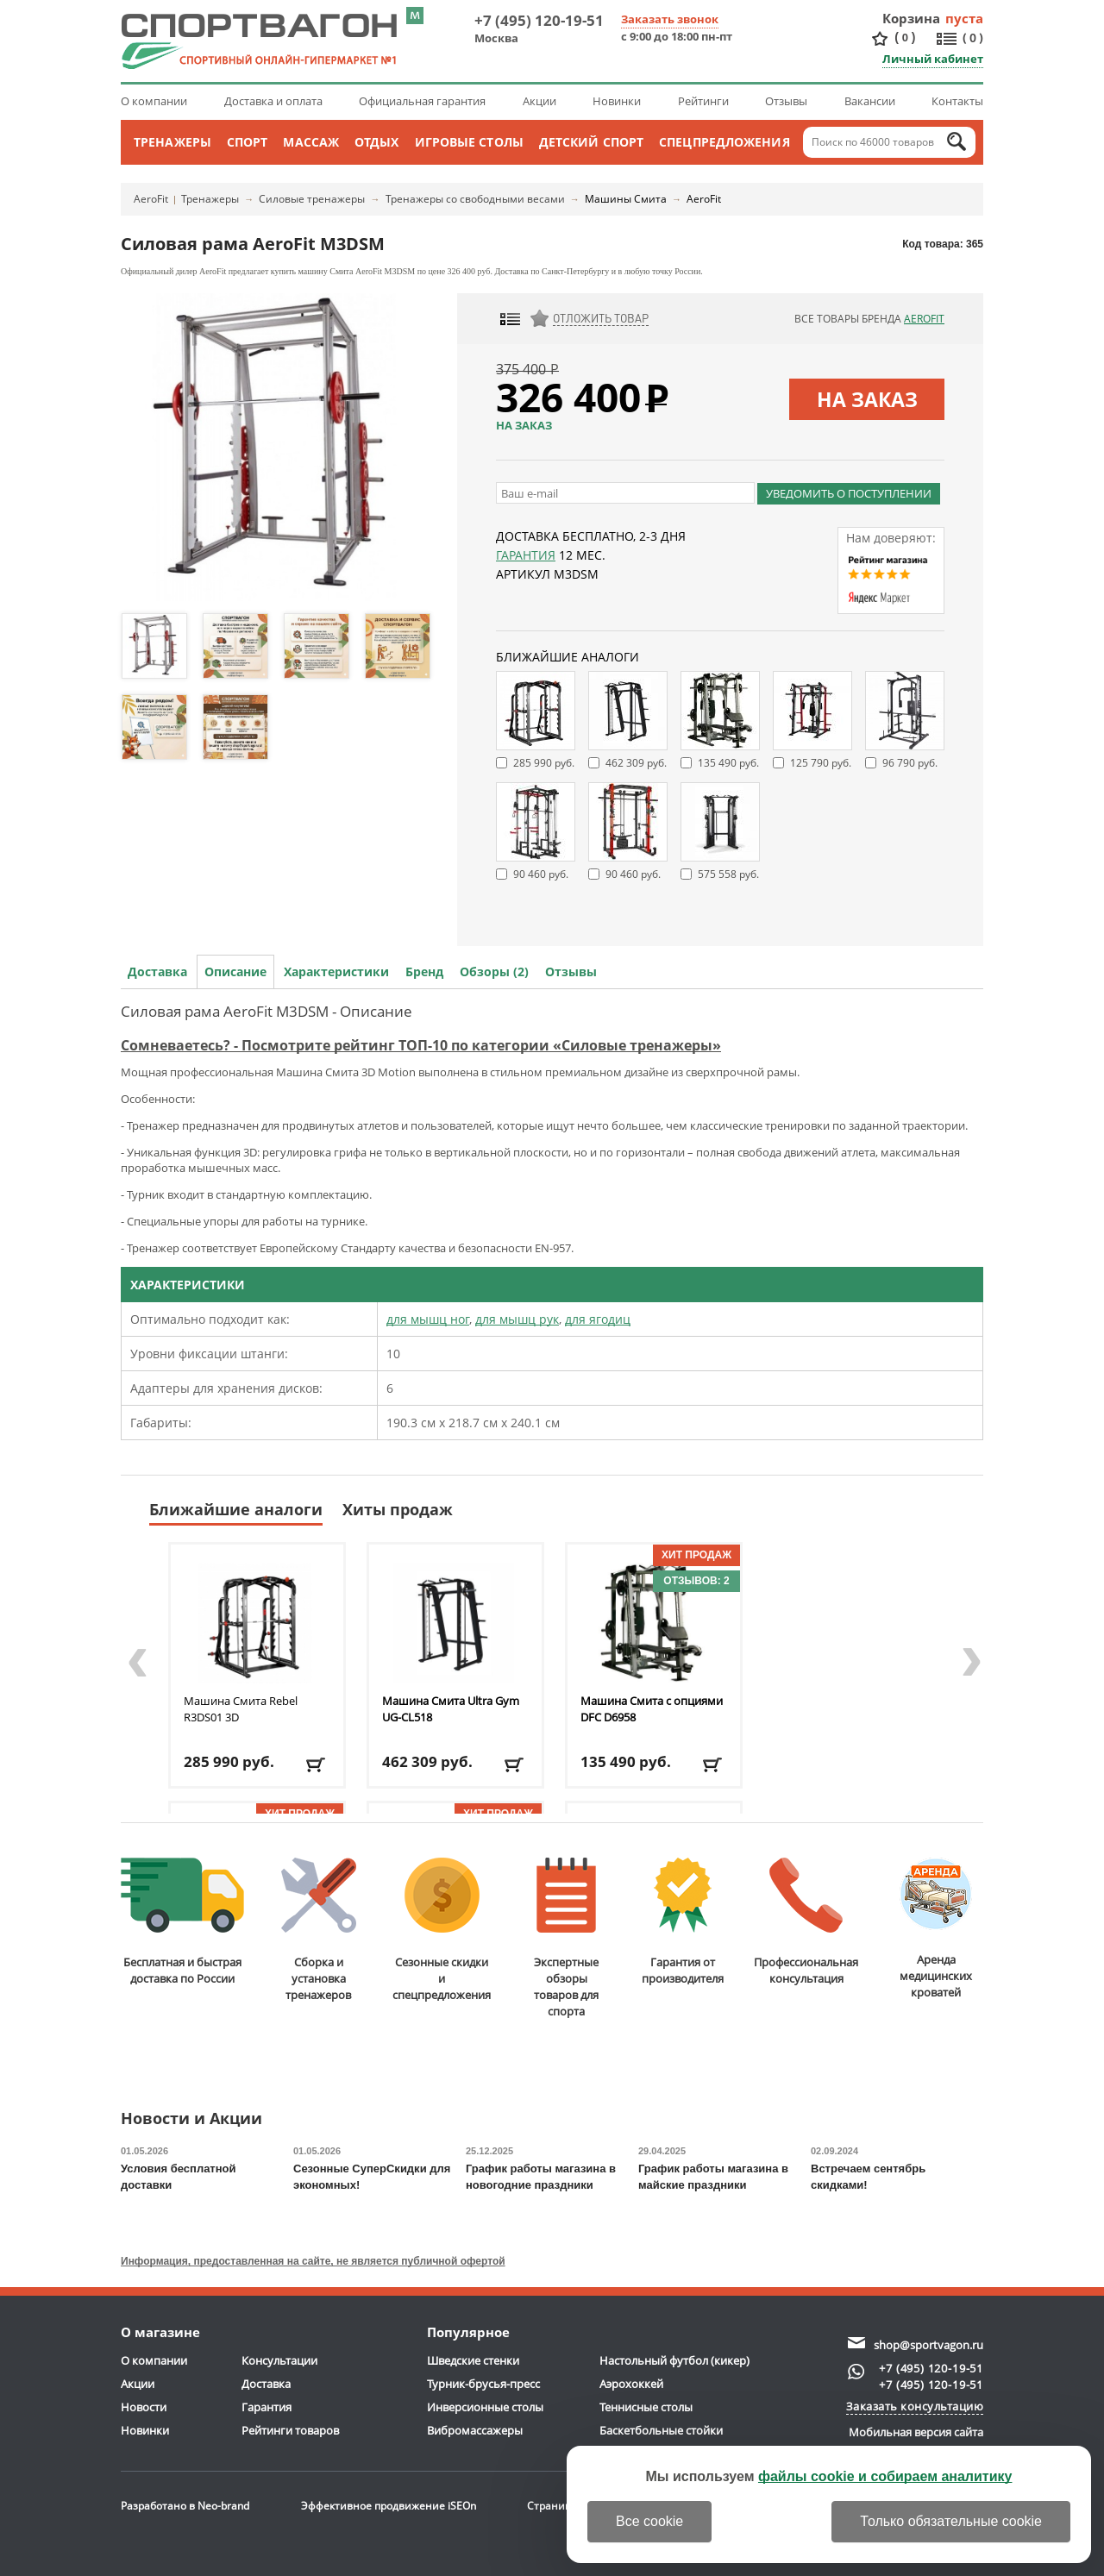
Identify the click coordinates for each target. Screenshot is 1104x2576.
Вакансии (869, 101)
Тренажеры (172, 142)
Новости (143, 2407)
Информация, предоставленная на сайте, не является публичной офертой (313, 2261)
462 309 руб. (636, 762)
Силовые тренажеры (312, 198)
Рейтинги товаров (290, 2430)
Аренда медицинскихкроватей (936, 1929)
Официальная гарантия (422, 101)
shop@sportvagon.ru (928, 2345)
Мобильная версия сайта (916, 2432)
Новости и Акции (191, 2119)
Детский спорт (591, 142)
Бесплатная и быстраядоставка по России (182, 1922)
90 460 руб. (540, 874)
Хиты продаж (397, 1509)
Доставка (157, 971)
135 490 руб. (728, 762)
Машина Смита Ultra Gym (450, 1709)
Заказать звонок (669, 19)
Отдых (376, 142)
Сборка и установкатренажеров (318, 1930)
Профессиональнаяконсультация (806, 1922)
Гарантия (525, 555)
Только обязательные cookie (951, 2521)
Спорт (247, 142)
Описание (235, 971)
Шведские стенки (473, 2360)
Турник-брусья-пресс (483, 2383)
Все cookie (649, 2521)
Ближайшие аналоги (236, 1509)
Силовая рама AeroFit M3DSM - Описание (266, 1011)
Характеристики (336, 971)
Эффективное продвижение (388, 2505)
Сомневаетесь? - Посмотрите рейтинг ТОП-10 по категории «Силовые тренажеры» (421, 1045)
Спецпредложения (724, 142)
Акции (539, 101)
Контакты (957, 101)
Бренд (424, 971)
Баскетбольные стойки (661, 2430)
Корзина (911, 18)
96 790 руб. (910, 762)
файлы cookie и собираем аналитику (885, 2476)
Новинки (617, 101)
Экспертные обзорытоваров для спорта (566, 1938)
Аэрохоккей (631, 2383)
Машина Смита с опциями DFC (651, 1709)
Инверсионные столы (485, 2407)
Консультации (279, 2360)
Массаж (311, 142)
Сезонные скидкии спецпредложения (441, 1930)
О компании (154, 101)
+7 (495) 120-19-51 (539, 20)
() (904, 37)
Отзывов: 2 (696, 1581)
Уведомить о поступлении (849, 493)
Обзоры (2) (494, 971)
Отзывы (786, 101)
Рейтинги (703, 101)
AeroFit (151, 198)
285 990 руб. (543, 762)
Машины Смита (626, 198)
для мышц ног (427, 1319)
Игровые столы (469, 142)
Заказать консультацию (915, 2406)
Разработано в (185, 2505)
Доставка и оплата (273, 101)
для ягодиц (597, 1319)
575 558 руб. (728, 874)
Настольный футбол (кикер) (674, 2360)
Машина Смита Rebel (241, 1709)
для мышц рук (517, 1319)
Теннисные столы (646, 2407)
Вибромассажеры (475, 2430)
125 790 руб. (820, 762)
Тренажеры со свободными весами (475, 198)
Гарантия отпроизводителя (683, 1922)
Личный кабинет (932, 58)
